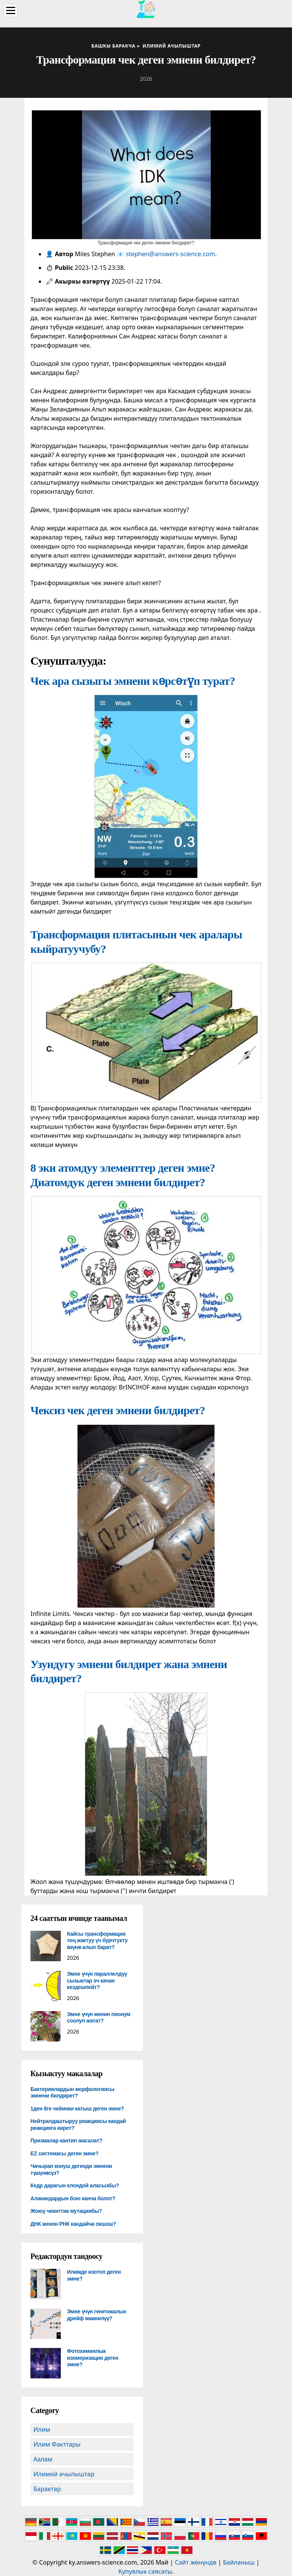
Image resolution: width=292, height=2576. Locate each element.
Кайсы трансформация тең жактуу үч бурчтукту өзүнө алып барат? (97, 1940)
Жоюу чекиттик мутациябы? (66, 2211)
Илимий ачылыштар (63, 2474)
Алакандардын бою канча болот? (72, 2198)
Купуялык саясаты (145, 2571)
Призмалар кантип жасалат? (66, 2140)
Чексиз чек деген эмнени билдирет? (117, 1410)
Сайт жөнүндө (195, 2562)
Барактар (47, 2489)
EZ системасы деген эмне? (64, 2153)
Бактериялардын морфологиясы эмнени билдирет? (72, 2092)
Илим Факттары (57, 2444)
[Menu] (10, 10)
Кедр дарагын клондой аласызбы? (74, 2185)
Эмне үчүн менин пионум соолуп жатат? (98, 2017)
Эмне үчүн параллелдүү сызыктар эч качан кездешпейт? (97, 1980)
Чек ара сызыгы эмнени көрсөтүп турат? (132, 681)
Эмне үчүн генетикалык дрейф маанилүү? (96, 2314)
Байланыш (238, 2562)
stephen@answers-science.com (170, 254)
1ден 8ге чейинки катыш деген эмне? (77, 2108)
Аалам (42, 2459)
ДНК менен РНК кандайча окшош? (73, 2224)
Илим (41, 2429)
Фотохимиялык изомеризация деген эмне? (92, 2357)
